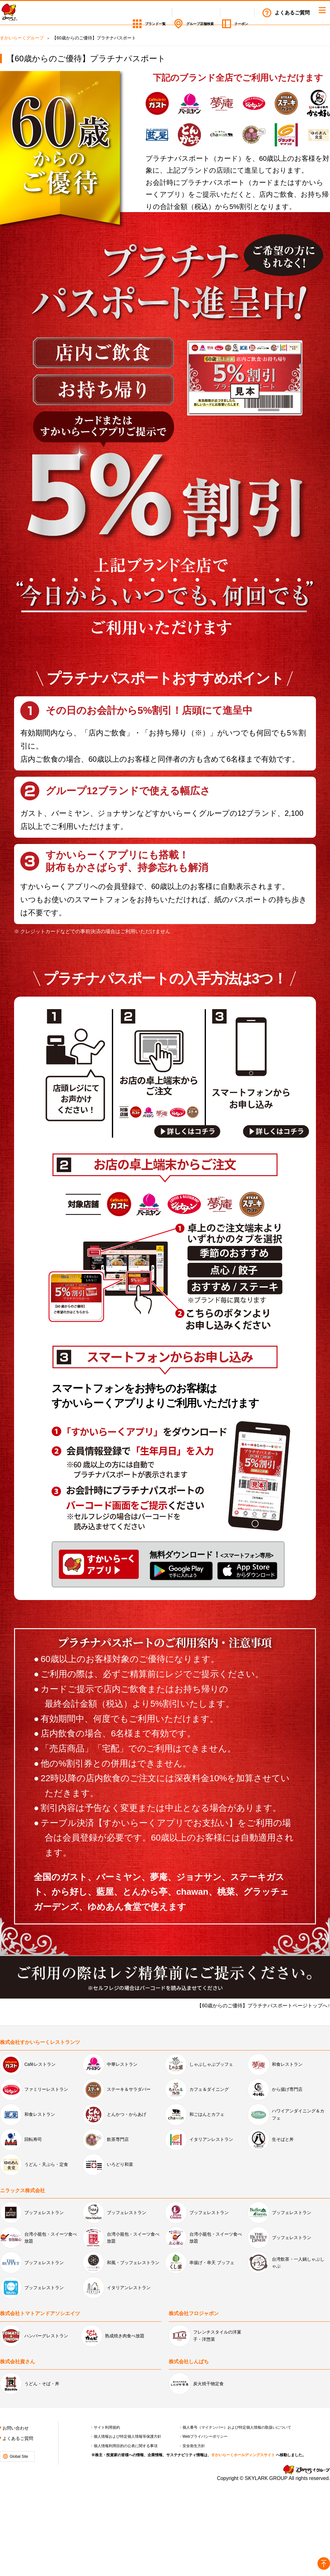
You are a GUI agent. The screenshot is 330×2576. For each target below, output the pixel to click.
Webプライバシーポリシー (205, 2436)
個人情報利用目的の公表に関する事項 (126, 2446)
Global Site (19, 2456)
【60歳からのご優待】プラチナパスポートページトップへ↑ (263, 2005)
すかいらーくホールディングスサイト (243, 2455)
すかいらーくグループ (22, 37)
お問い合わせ (15, 2428)
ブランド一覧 (120, 12)
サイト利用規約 (107, 2427)
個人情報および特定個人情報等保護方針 (127, 2436)
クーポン (238, 12)
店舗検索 (182, 12)
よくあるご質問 (292, 12)
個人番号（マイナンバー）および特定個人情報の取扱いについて (236, 2427)
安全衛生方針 (193, 2446)
